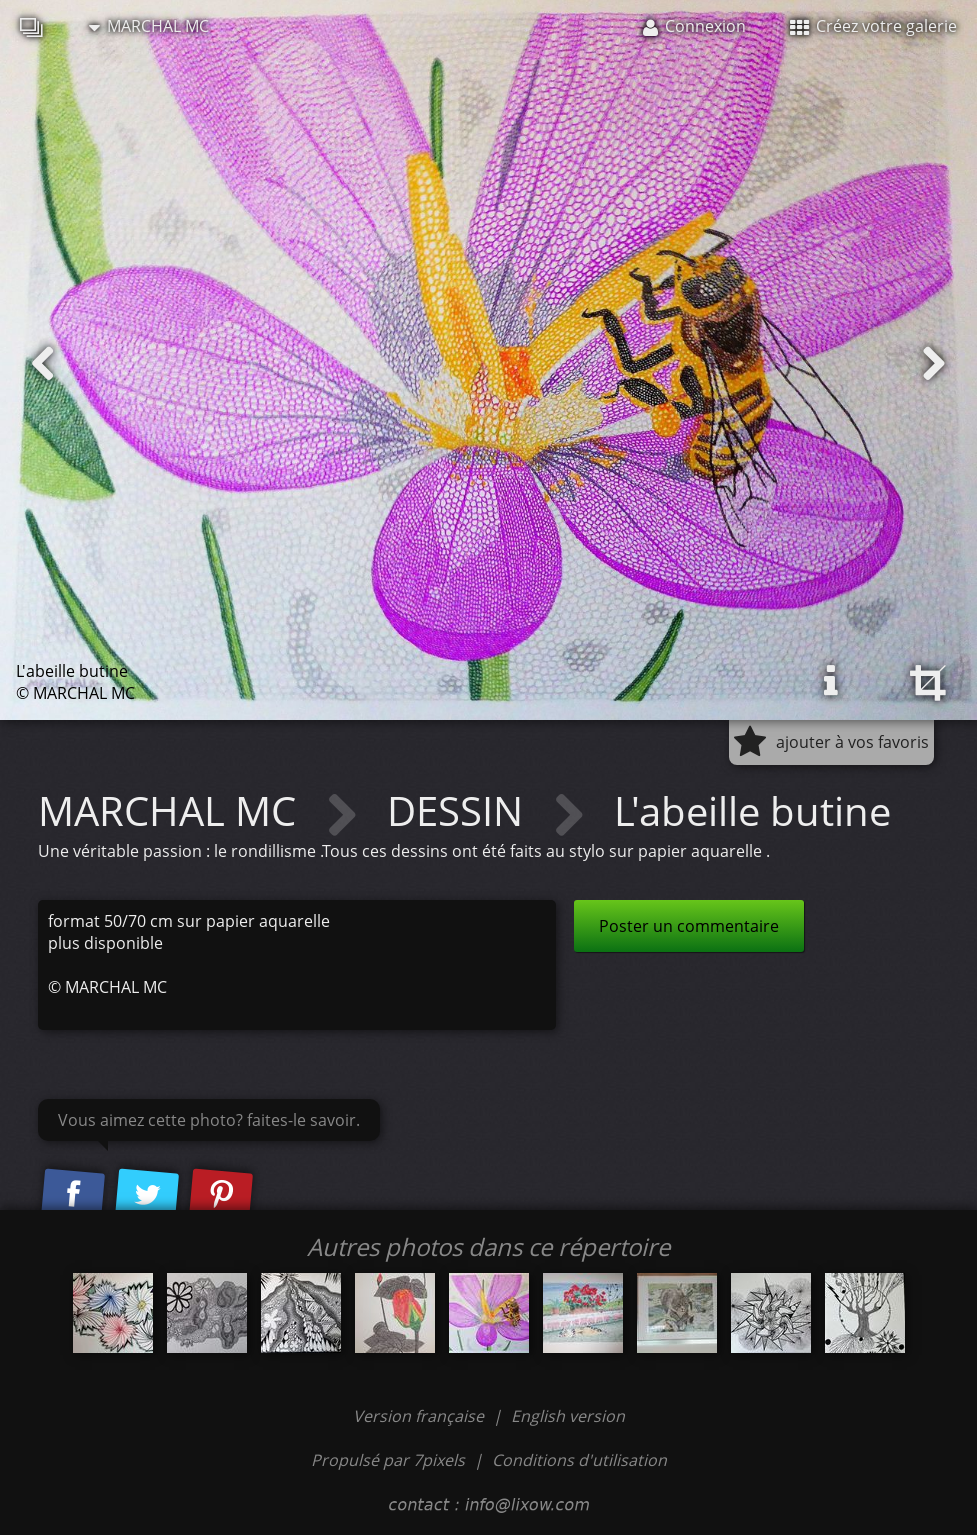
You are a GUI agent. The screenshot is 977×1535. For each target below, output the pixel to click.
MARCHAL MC (149, 26)
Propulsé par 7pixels (388, 1460)
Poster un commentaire (689, 926)
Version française (420, 1416)
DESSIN (460, 810)
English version (568, 1416)
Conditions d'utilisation (579, 1460)
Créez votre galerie (873, 26)
